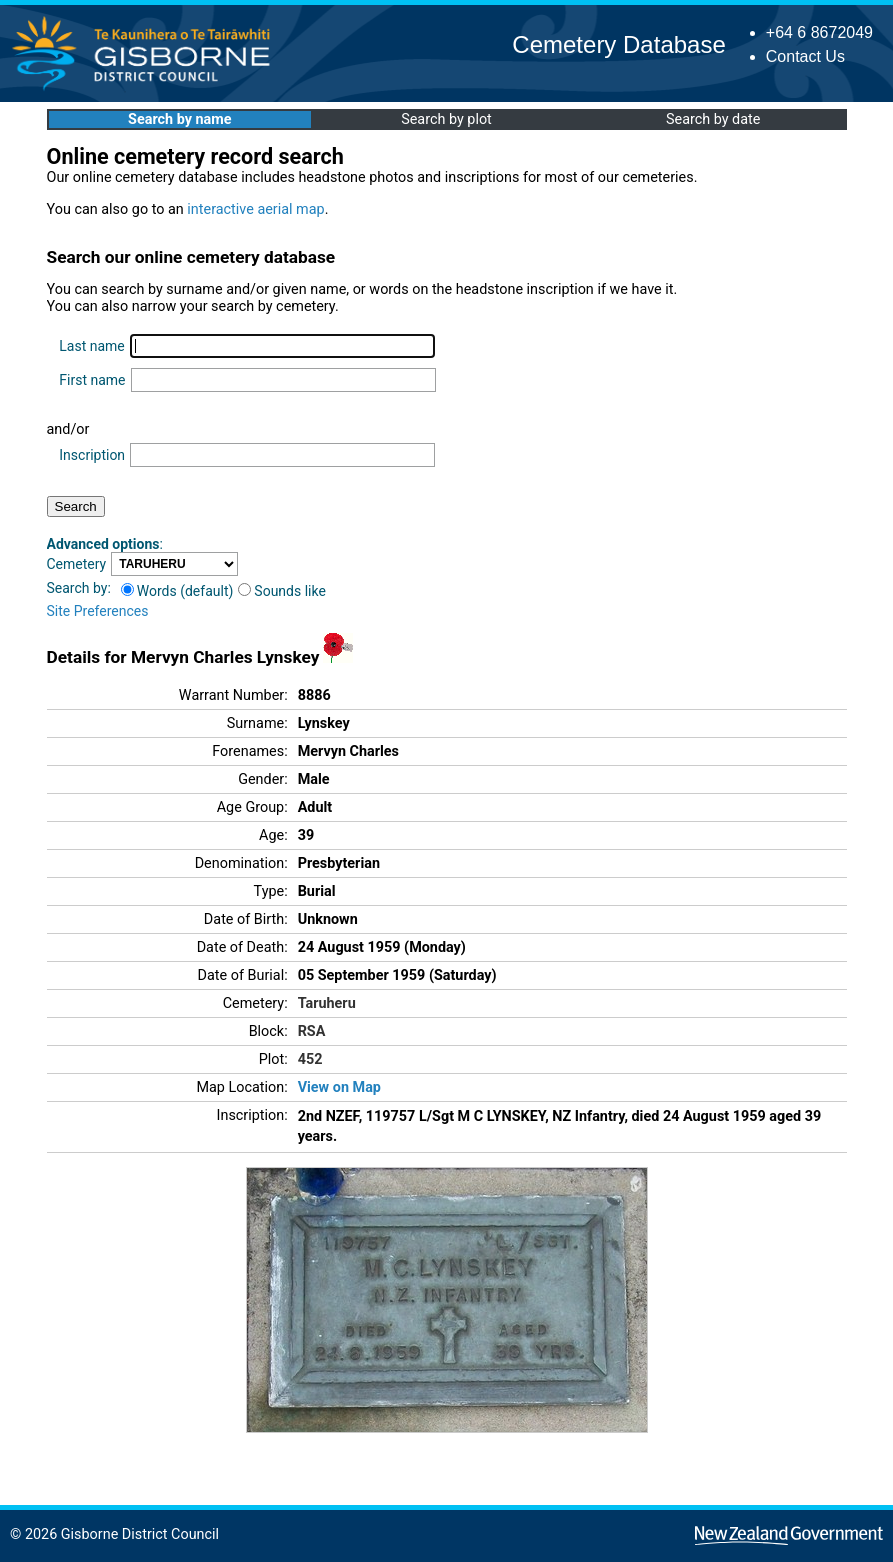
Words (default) (177, 591)
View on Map (339, 1087)
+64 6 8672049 (819, 32)
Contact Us (805, 56)
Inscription (92, 455)
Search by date (713, 119)
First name (92, 380)
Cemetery (77, 564)
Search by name (179, 119)
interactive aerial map (255, 209)
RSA (312, 1031)
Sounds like (282, 591)
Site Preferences (98, 611)
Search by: (79, 588)
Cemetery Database (618, 44)
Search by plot (446, 119)
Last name (91, 346)
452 (310, 1059)
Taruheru (327, 1003)
